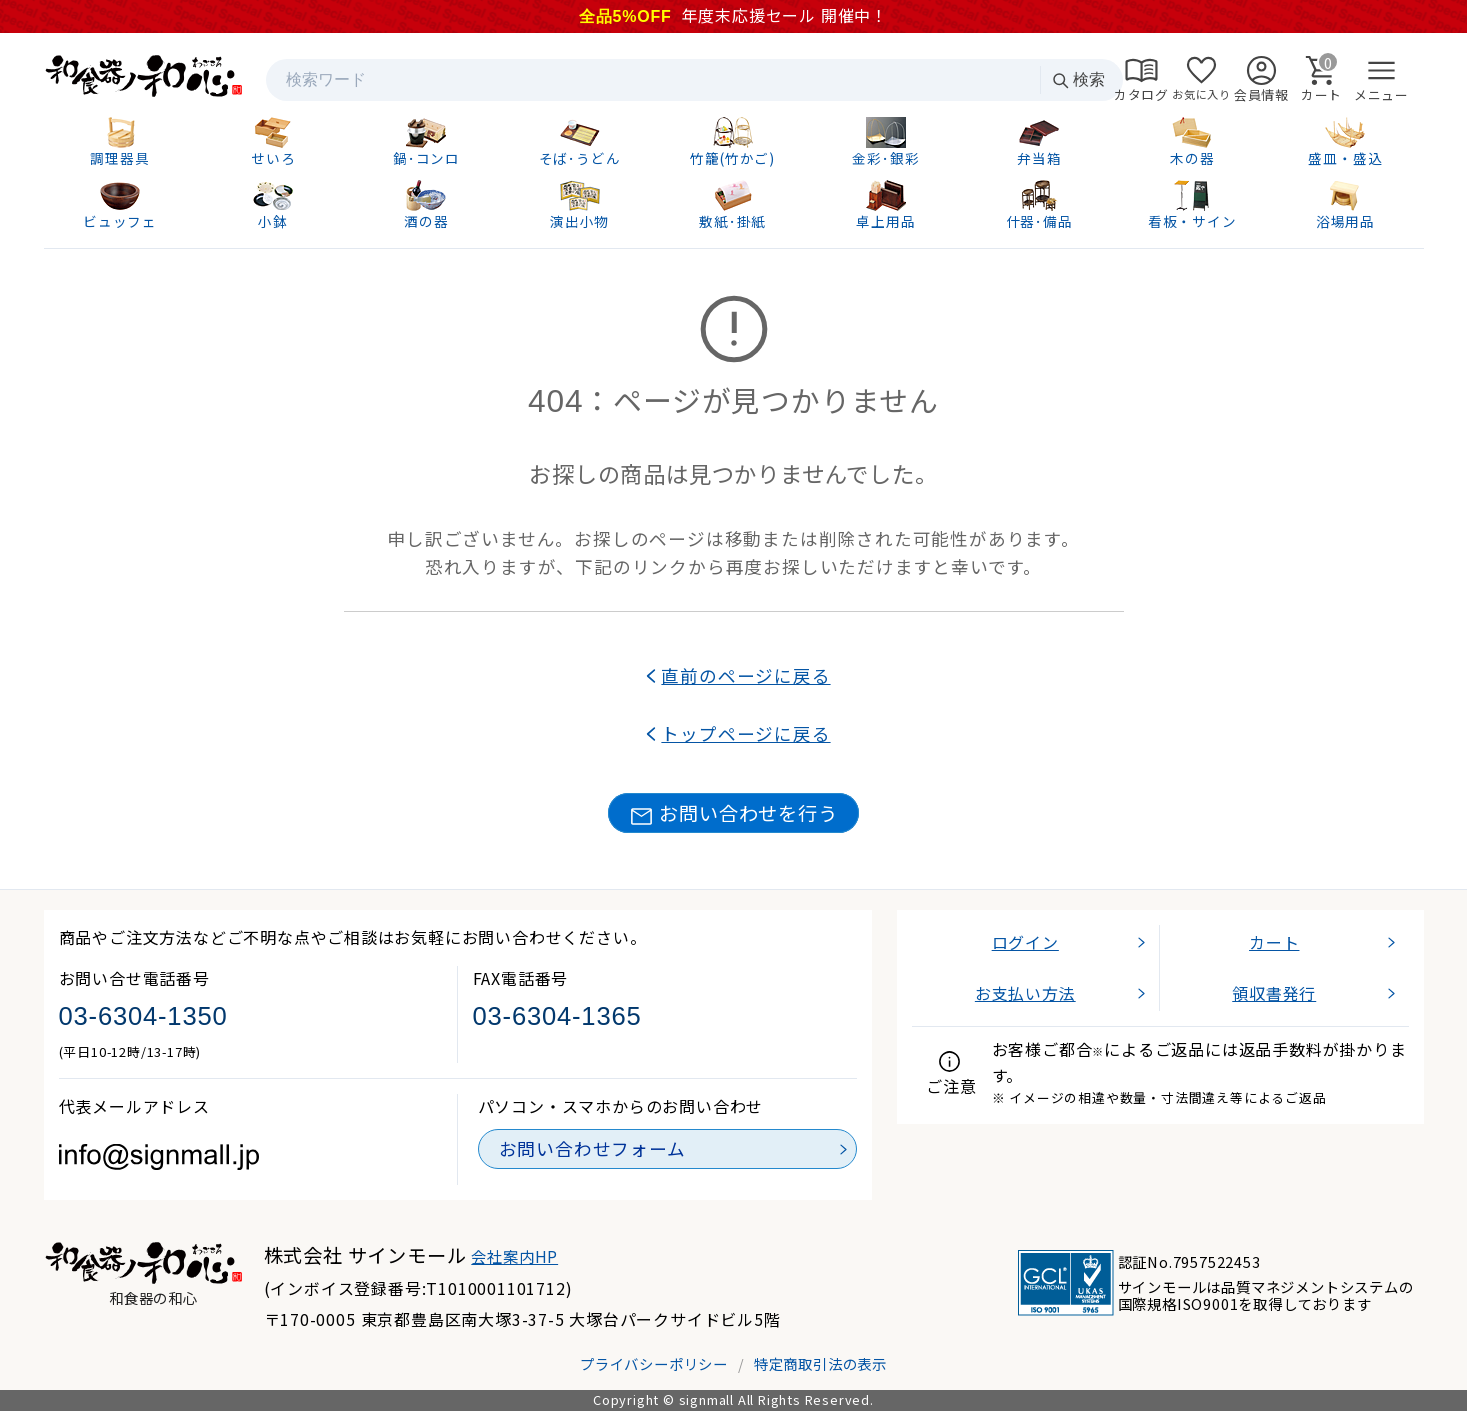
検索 (1078, 80)
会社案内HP (514, 1256)
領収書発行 (1274, 993)
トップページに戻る (745, 733)
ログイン (1025, 942)
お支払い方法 (1025, 993)
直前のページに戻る (745, 675)
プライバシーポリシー (654, 1363)
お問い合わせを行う (733, 813)
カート (1274, 942)
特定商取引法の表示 (820, 1363)
